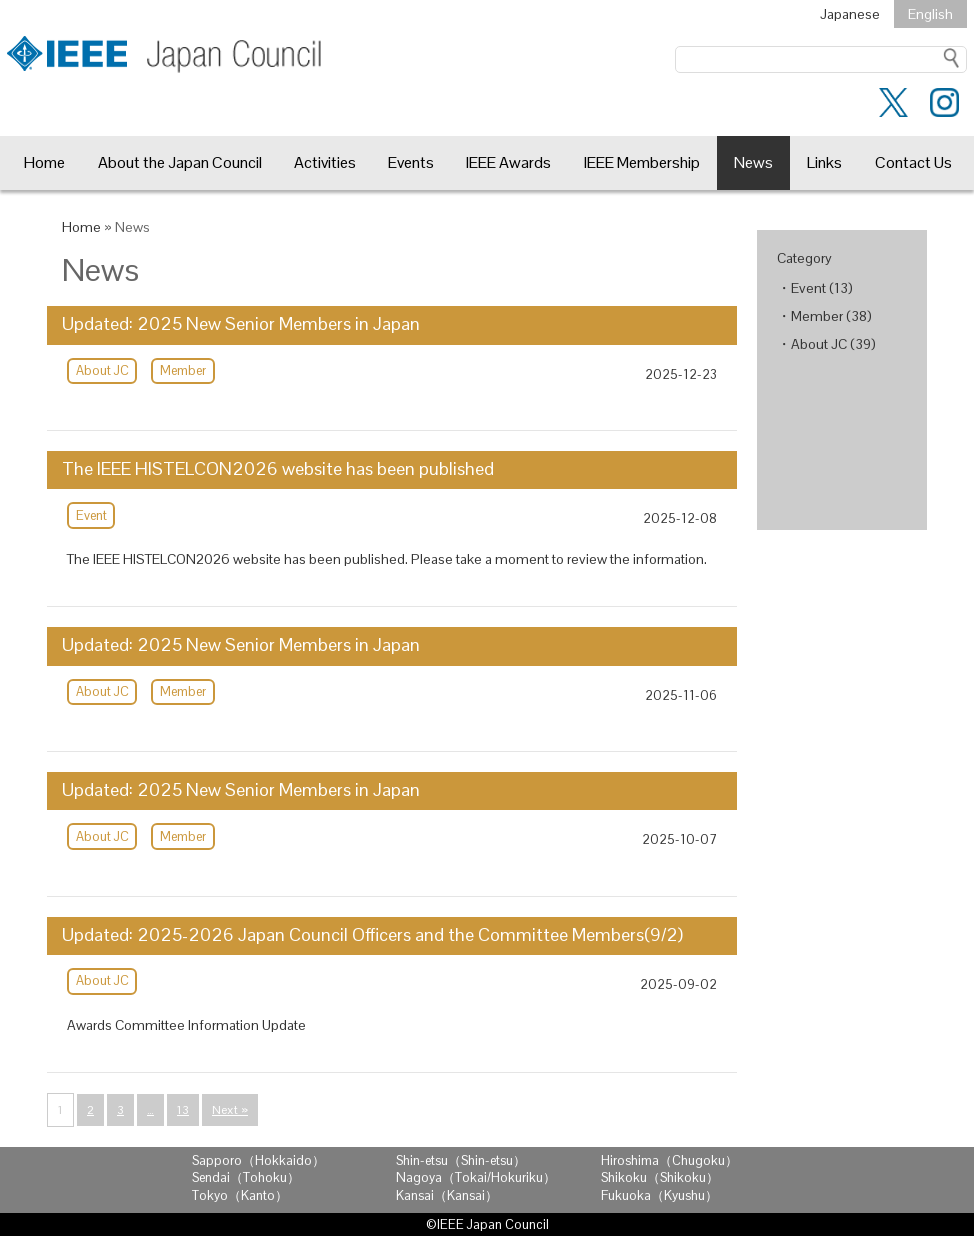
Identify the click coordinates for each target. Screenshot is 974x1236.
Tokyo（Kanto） (240, 1195)
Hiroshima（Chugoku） (669, 1160)
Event (91, 515)
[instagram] (944, 106)
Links (824, 162)
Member (183, 370)
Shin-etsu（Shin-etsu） (461, 1160)
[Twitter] (893, 106)
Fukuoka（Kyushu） (659, 1195)
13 (183, 1110)
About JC (102, 370)
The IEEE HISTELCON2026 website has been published (278, 469)
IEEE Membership (642, 162)
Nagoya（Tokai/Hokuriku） (476, 1177)
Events (411, 162)
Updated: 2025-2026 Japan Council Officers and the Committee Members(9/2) (372, 935)
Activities (325, 162)
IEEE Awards (508, 162)
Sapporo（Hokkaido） (258, 1160)
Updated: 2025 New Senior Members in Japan (241, 324)
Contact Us (913, 162)
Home (44, 162)
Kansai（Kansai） (447, 1195)
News (753, 162)
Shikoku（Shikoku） (660, 1177)
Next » (230, 1110)
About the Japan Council (180, 162)
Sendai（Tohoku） (246, 1177)
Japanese (850, 14)
